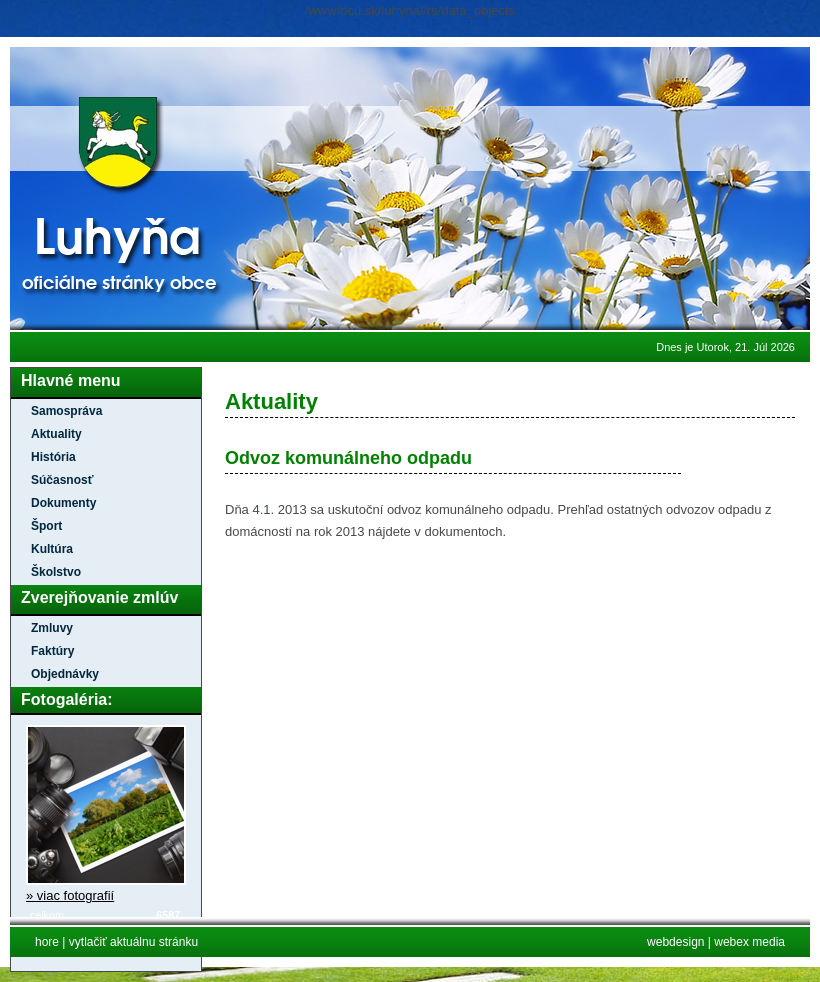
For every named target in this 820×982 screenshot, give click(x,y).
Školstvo (56, 572)
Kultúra (52, 549)
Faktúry (52, 651)
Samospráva (66, 411)
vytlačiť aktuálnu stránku (133, 942)
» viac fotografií (70, 895)
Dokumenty (63, 503)
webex (733, 942)
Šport (46, 526)
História (53, 457)
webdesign (675, 942)
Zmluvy (52, 628)
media (768, 942)
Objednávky (65, 674)
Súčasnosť (62, 480)
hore (47, 942)
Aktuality (56, 434)
